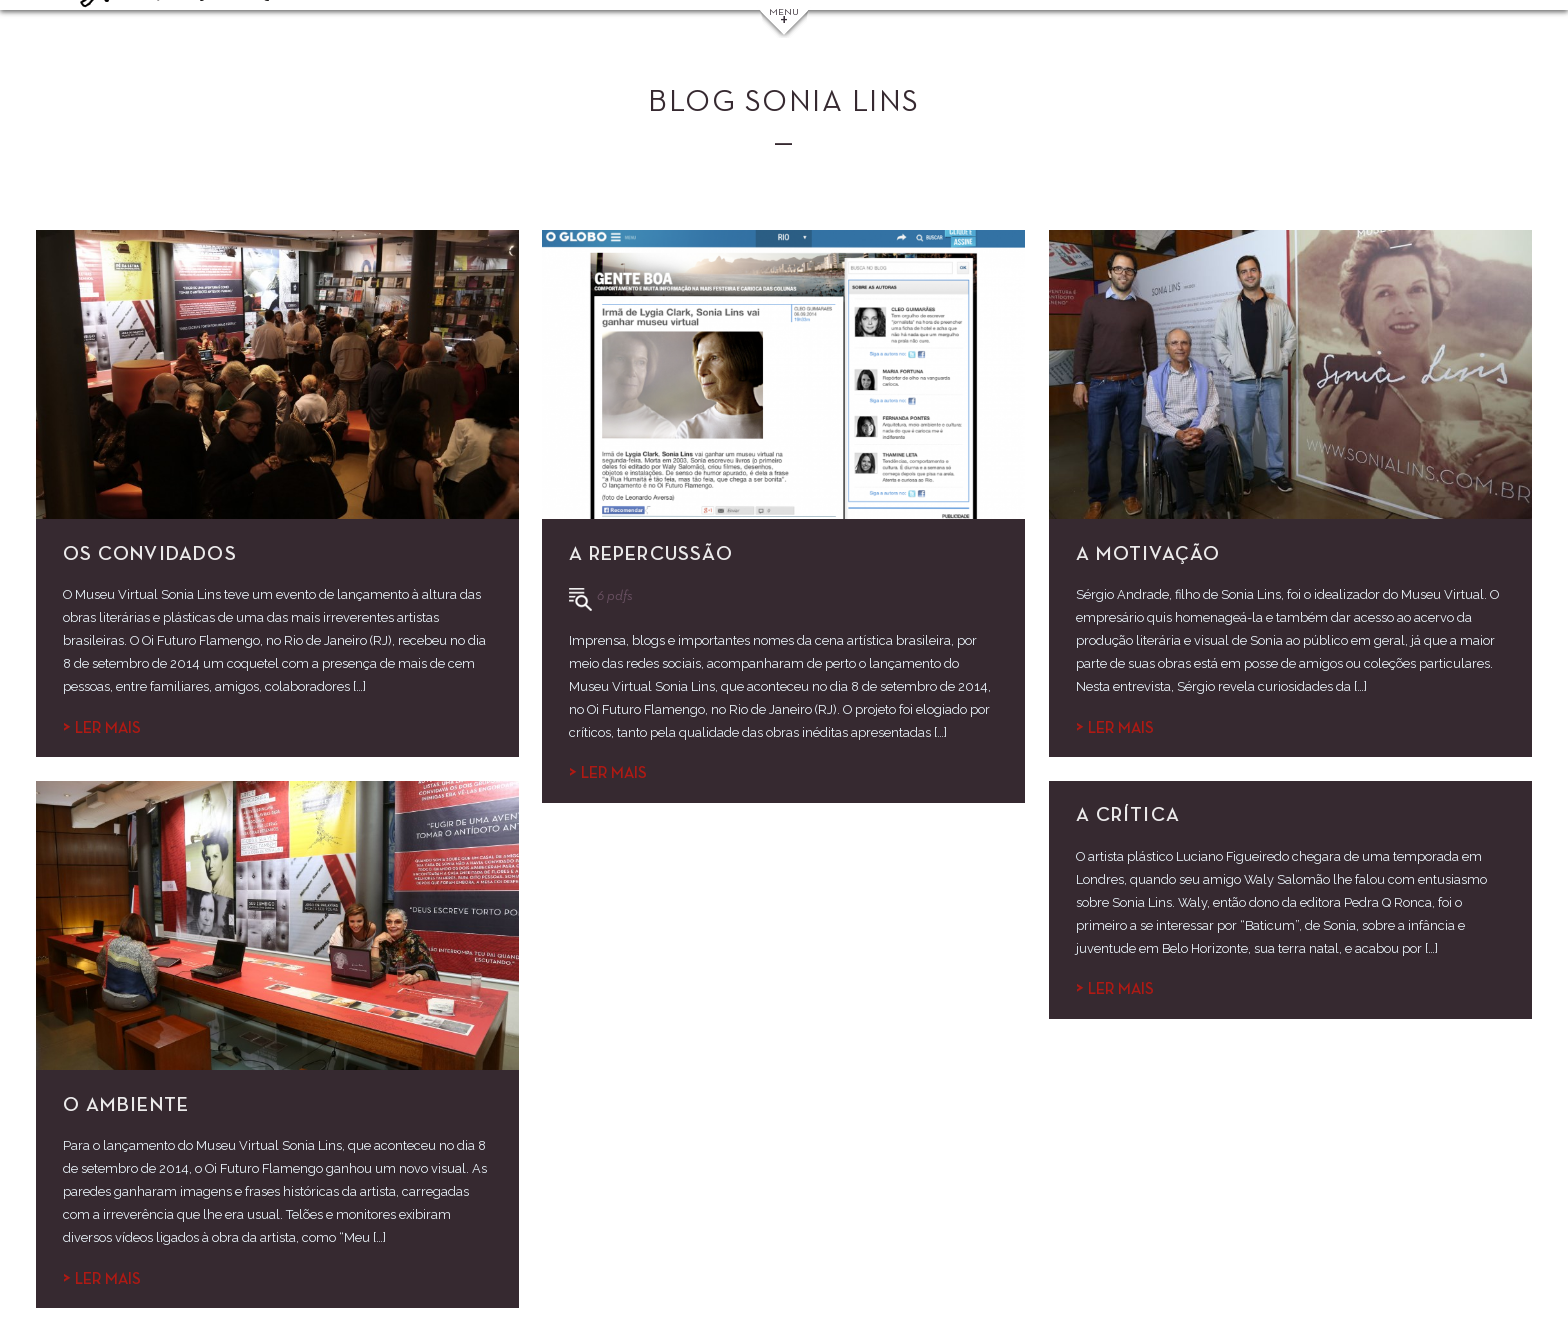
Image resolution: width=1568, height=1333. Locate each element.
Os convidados (150, 554)
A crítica (1128, 815)
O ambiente (126, 1105)
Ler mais (102, 729)
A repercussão (651, 554)
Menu (784, 18)
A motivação (1148, 554)
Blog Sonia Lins (784, 103)
